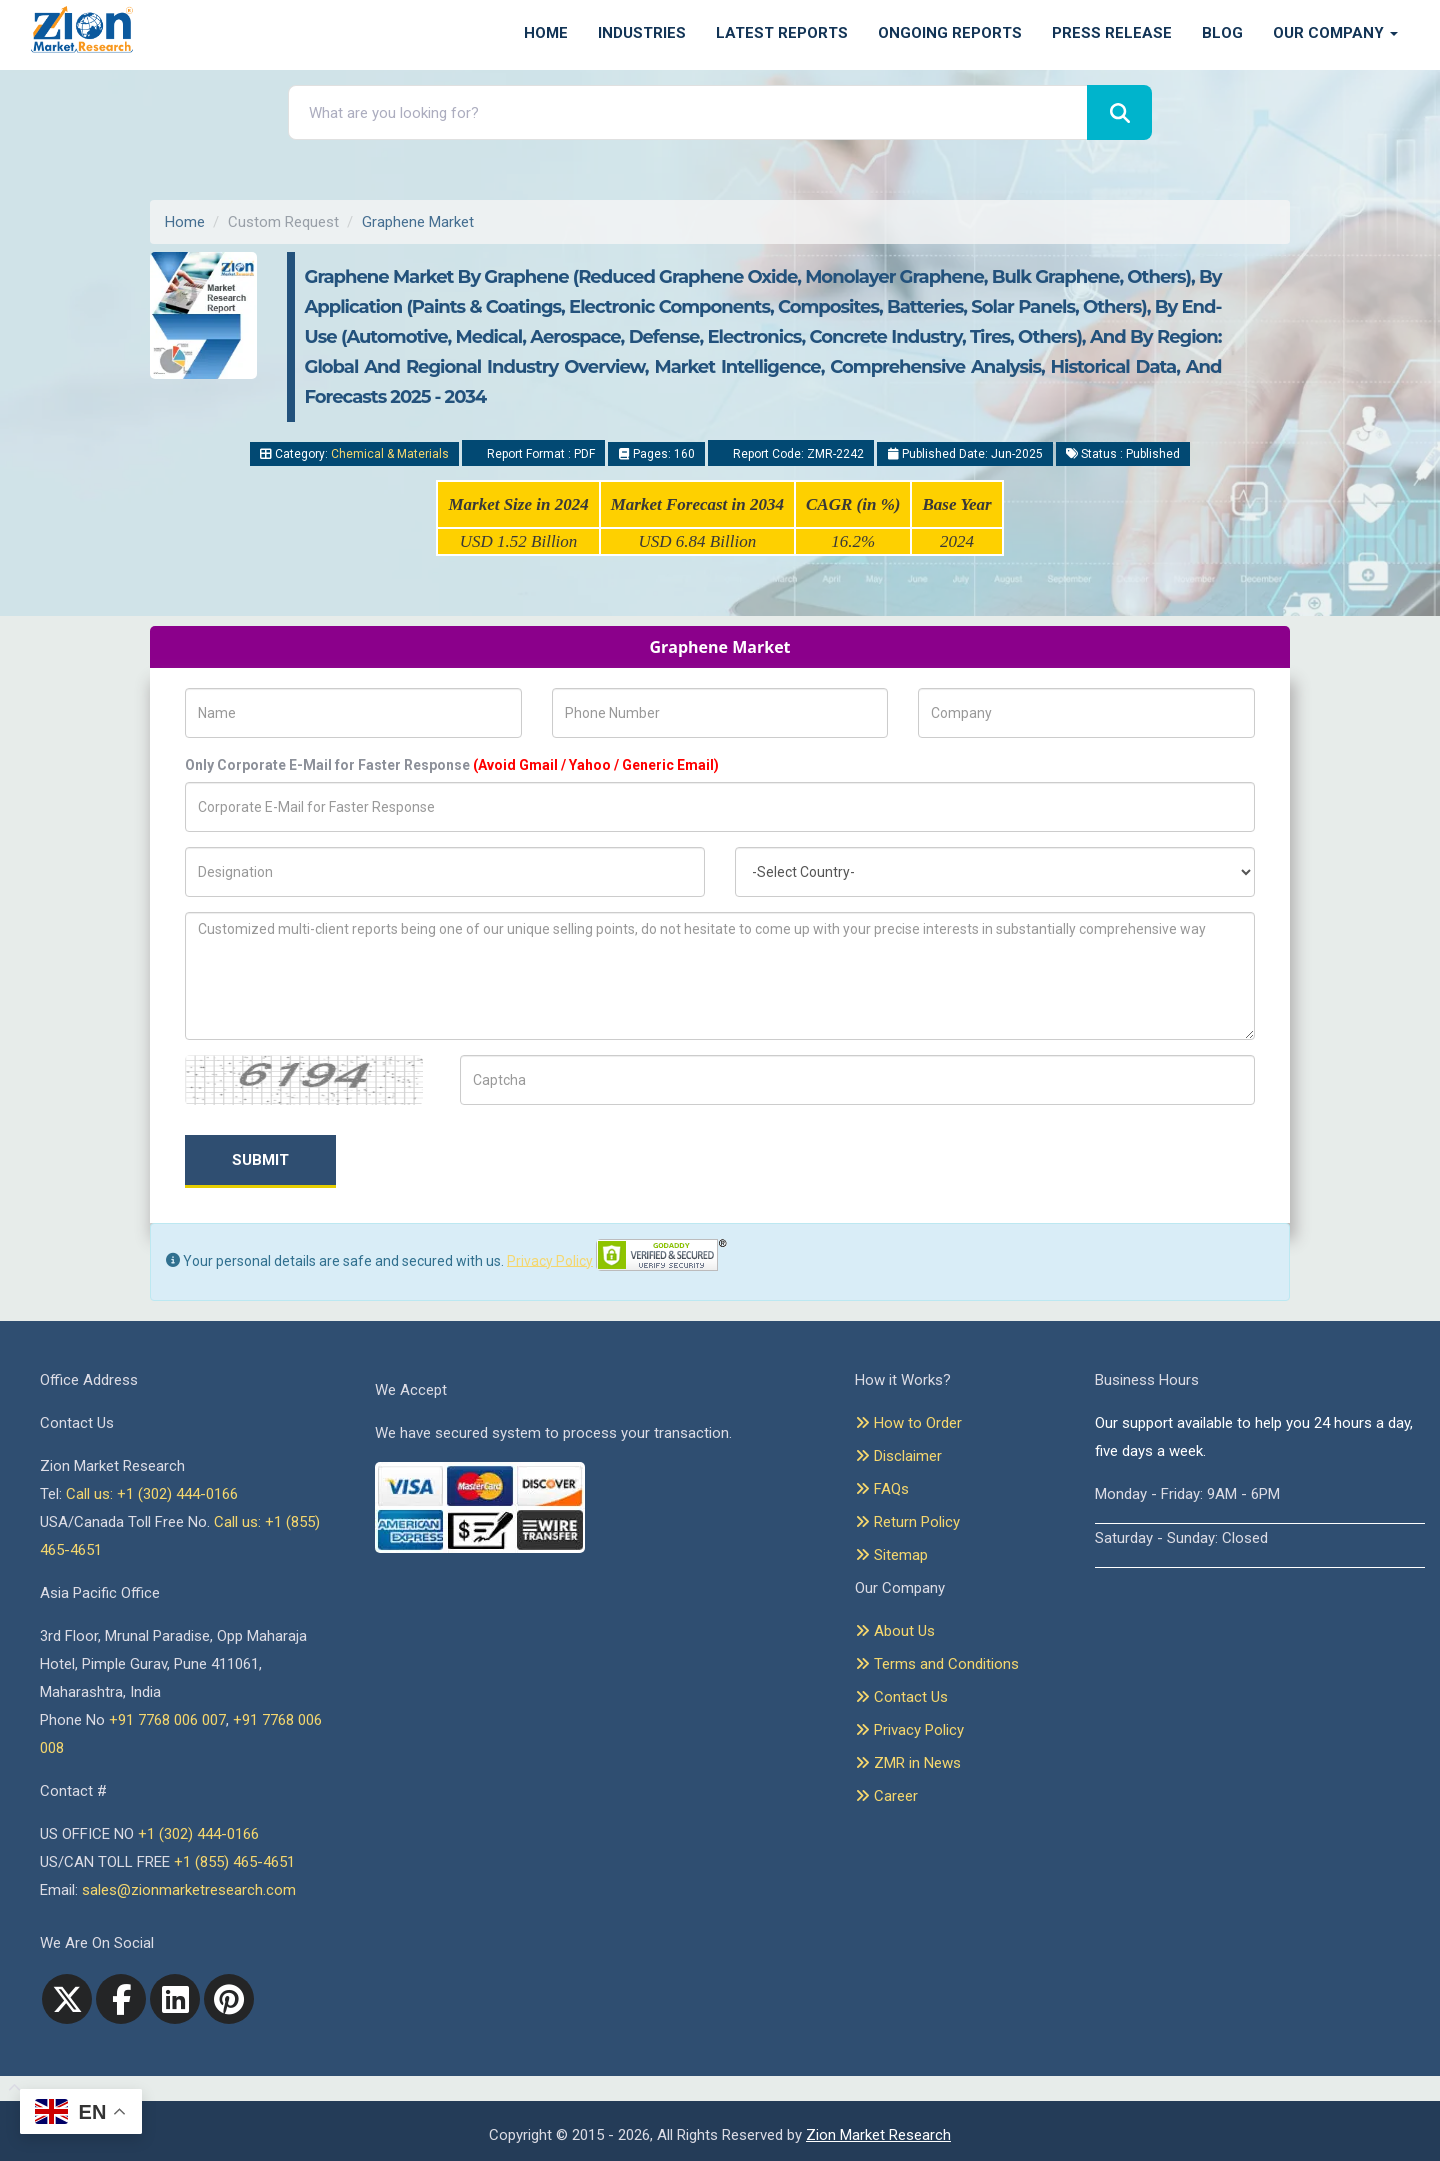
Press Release (1112, 33)
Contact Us (901, 1697)
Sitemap (891, 1555)
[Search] (1119, 112)
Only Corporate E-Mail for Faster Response (452, 765)
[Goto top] (10, 2089)
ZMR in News (908, 1763)
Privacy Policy (550, 1260)
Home (546, 33)
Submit (260, 1160)
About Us (895, 1631)
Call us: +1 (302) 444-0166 (152, 1494)
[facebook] (121, 1999)
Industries (642, 33)
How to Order (908, 1423)
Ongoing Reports (950, 33)
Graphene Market (418, 222)
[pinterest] (229, 1999)
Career (886, 1796)
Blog (1222, 33)
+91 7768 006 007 (167, 1720)
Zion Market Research (878, 2135)
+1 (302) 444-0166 (198, 1834)
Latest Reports (782, 33)
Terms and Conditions (937, 1664)
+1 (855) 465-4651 (234, 1862)
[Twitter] (67, 1999)
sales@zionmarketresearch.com (189, 1890)
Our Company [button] (1335, 33)
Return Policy (907, 1522)
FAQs (882, 1489)
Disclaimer (898, 1456)
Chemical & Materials (390, 454)
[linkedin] (175, 1999)
